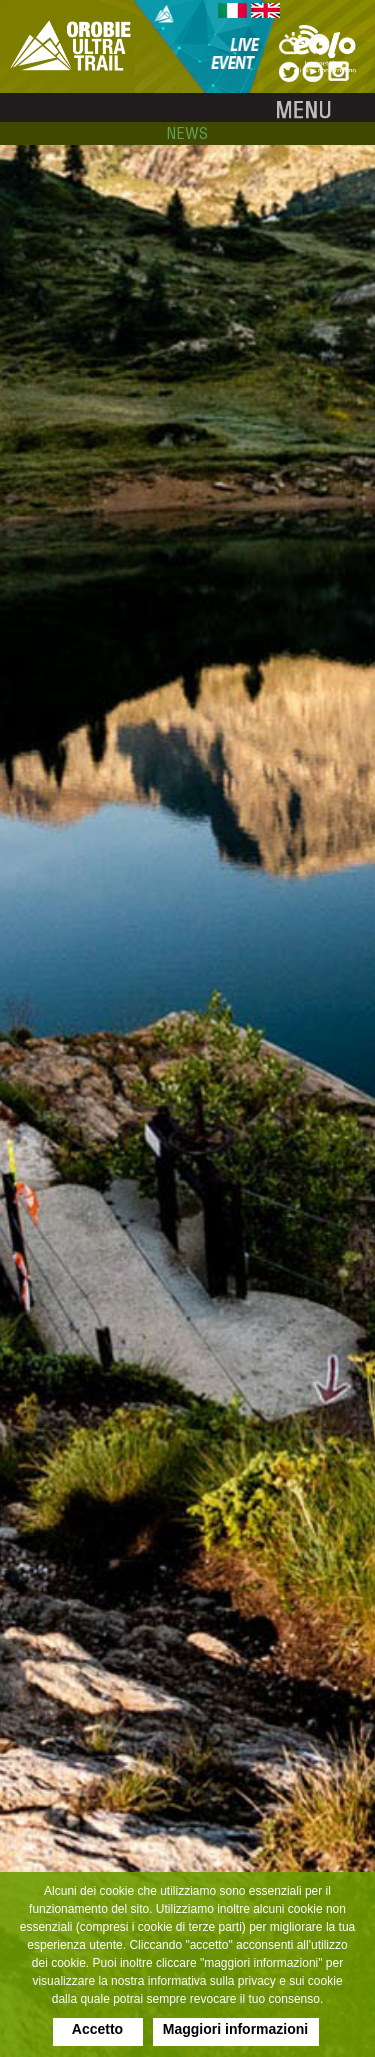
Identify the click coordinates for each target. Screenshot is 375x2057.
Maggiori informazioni (235, 2029)
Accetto (97, 2029)
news (187, 133)
